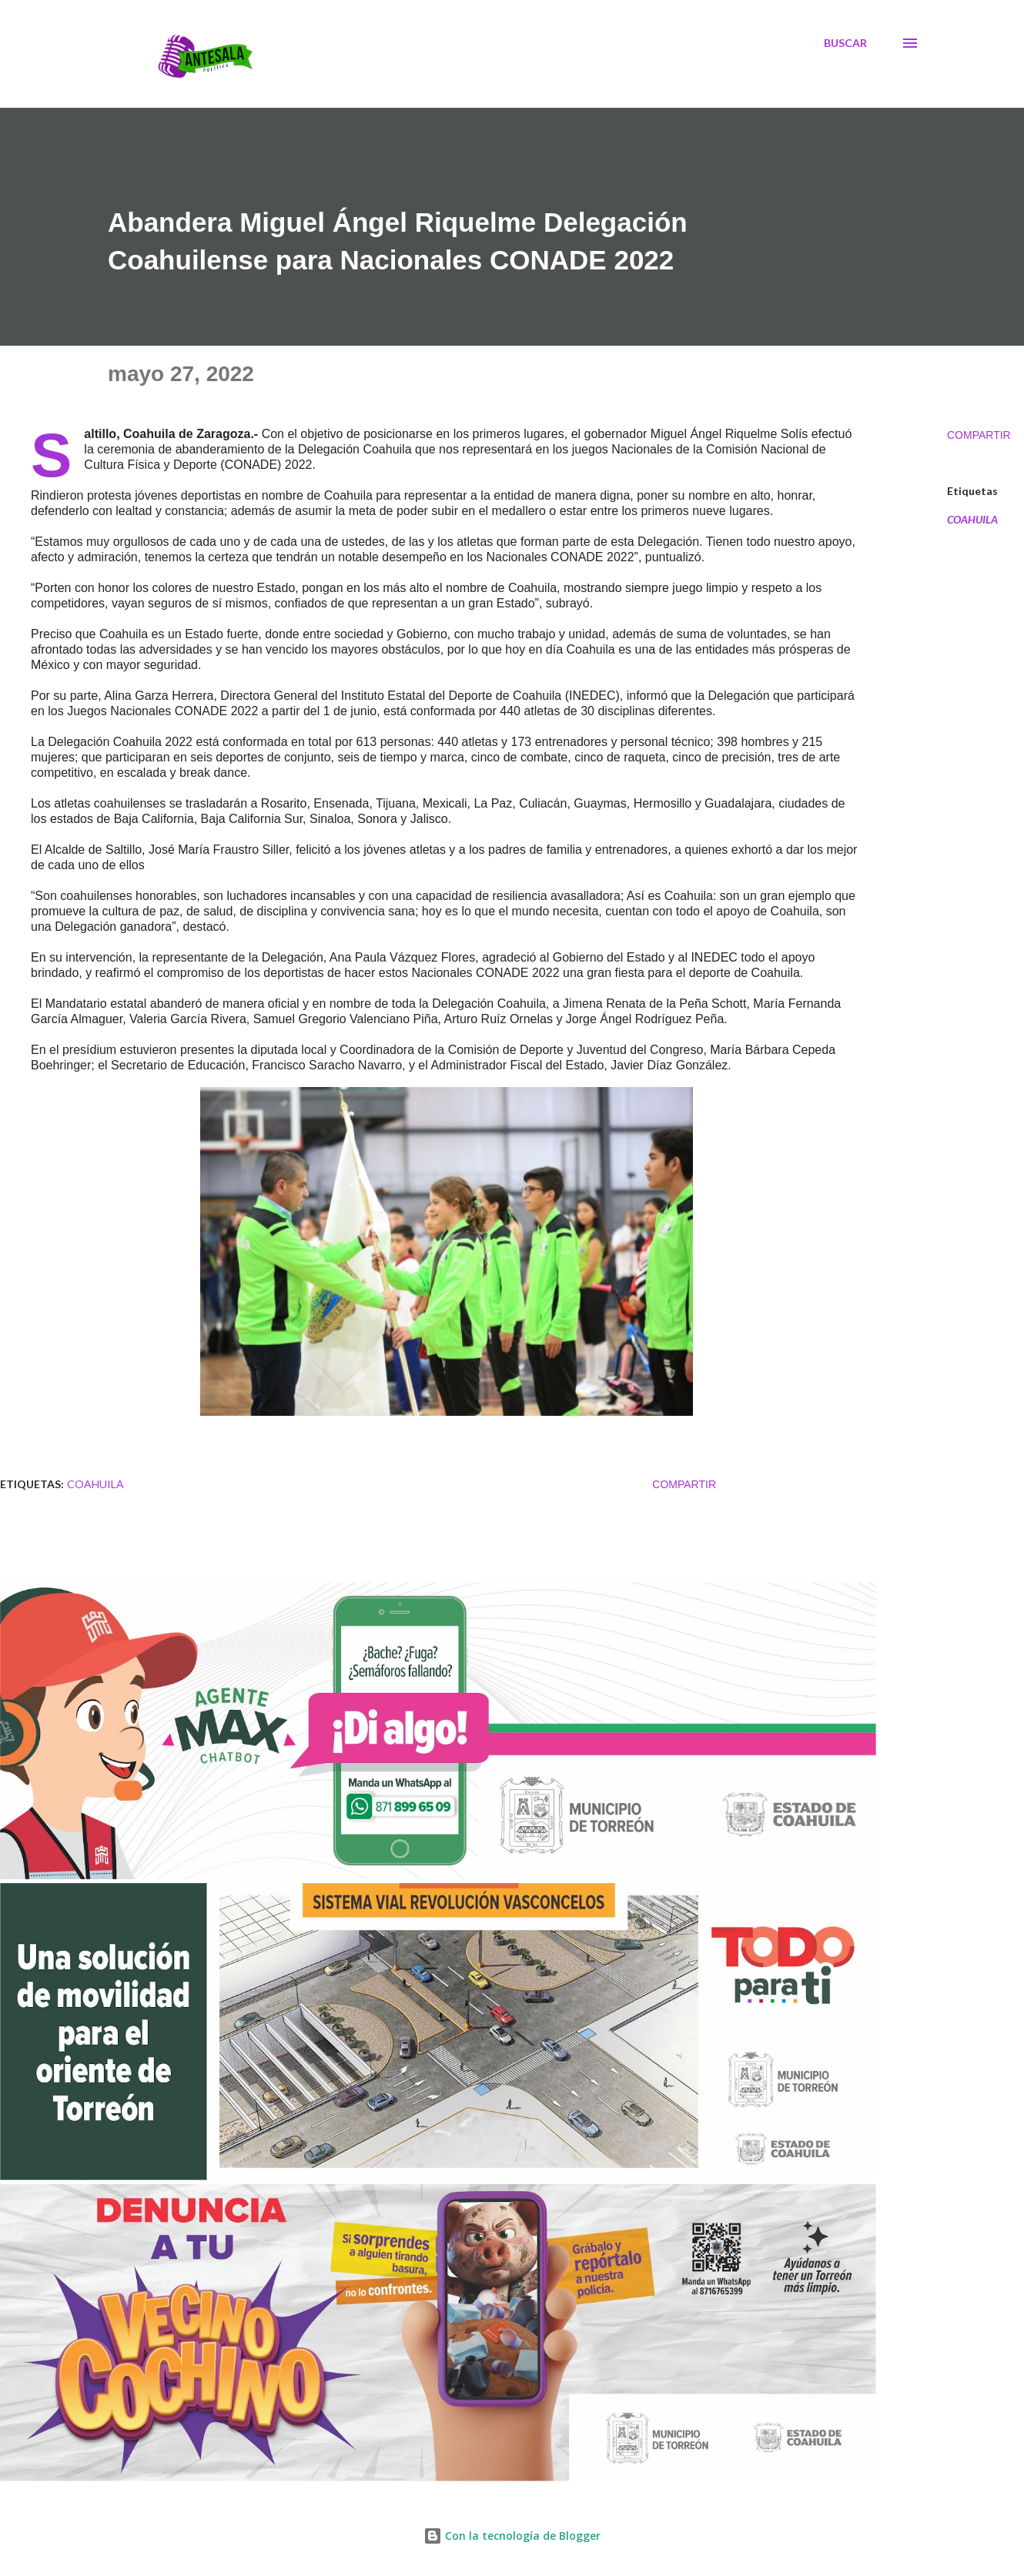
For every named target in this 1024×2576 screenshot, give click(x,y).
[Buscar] (845, 43)
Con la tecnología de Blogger (512, 2535)
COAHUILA (972, 519)
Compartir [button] (979, 435)
